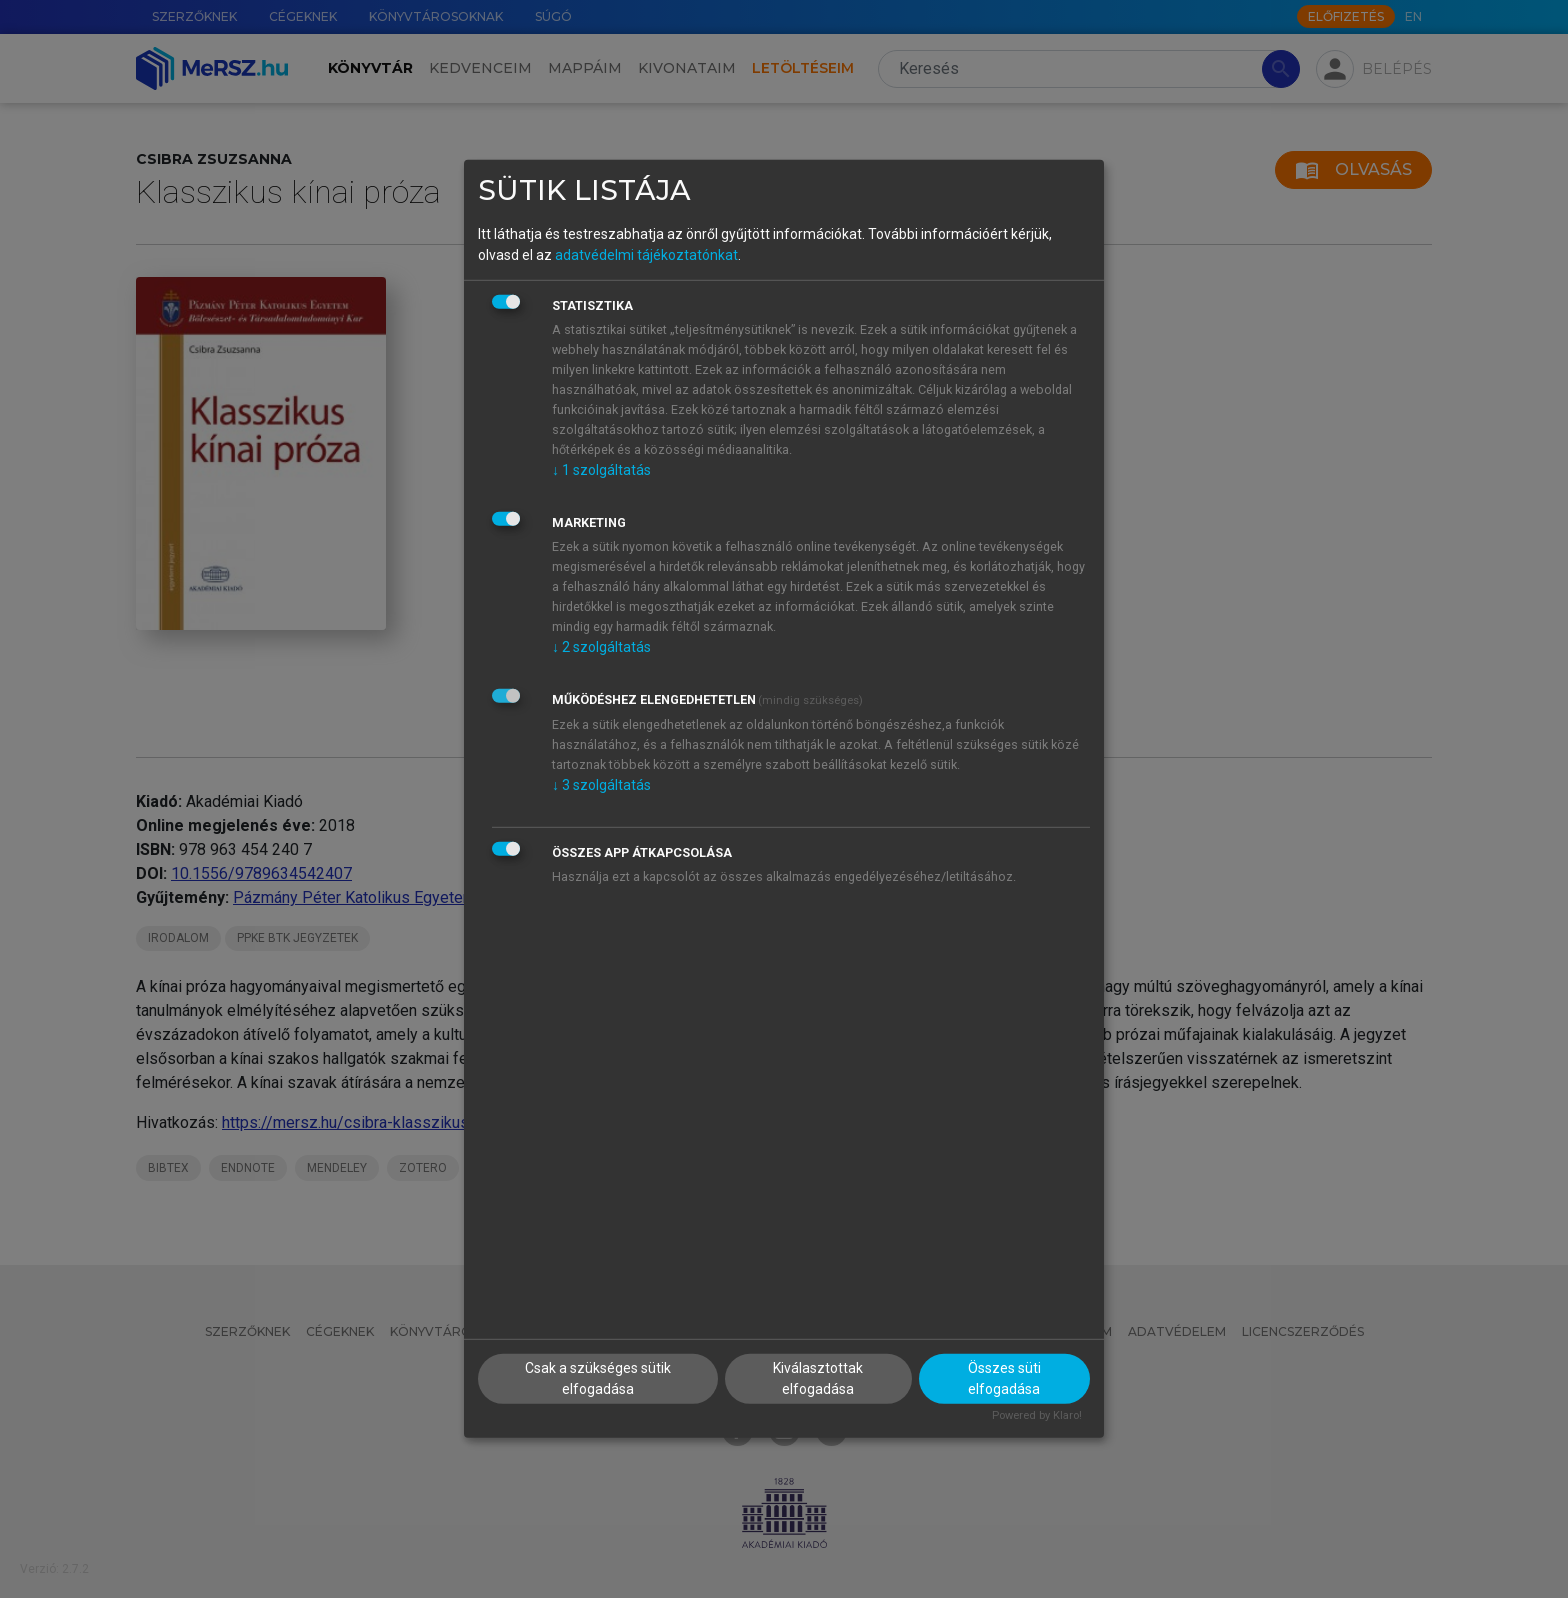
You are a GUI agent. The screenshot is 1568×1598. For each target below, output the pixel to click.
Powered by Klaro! (1037, 1414)
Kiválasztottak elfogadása (818, 1377)
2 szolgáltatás (601, 646)
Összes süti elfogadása (1004, 1377)
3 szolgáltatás (601, 784)
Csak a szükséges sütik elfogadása (598, 1377)
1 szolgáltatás (601, 469)
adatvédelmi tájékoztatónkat (646, 254)
